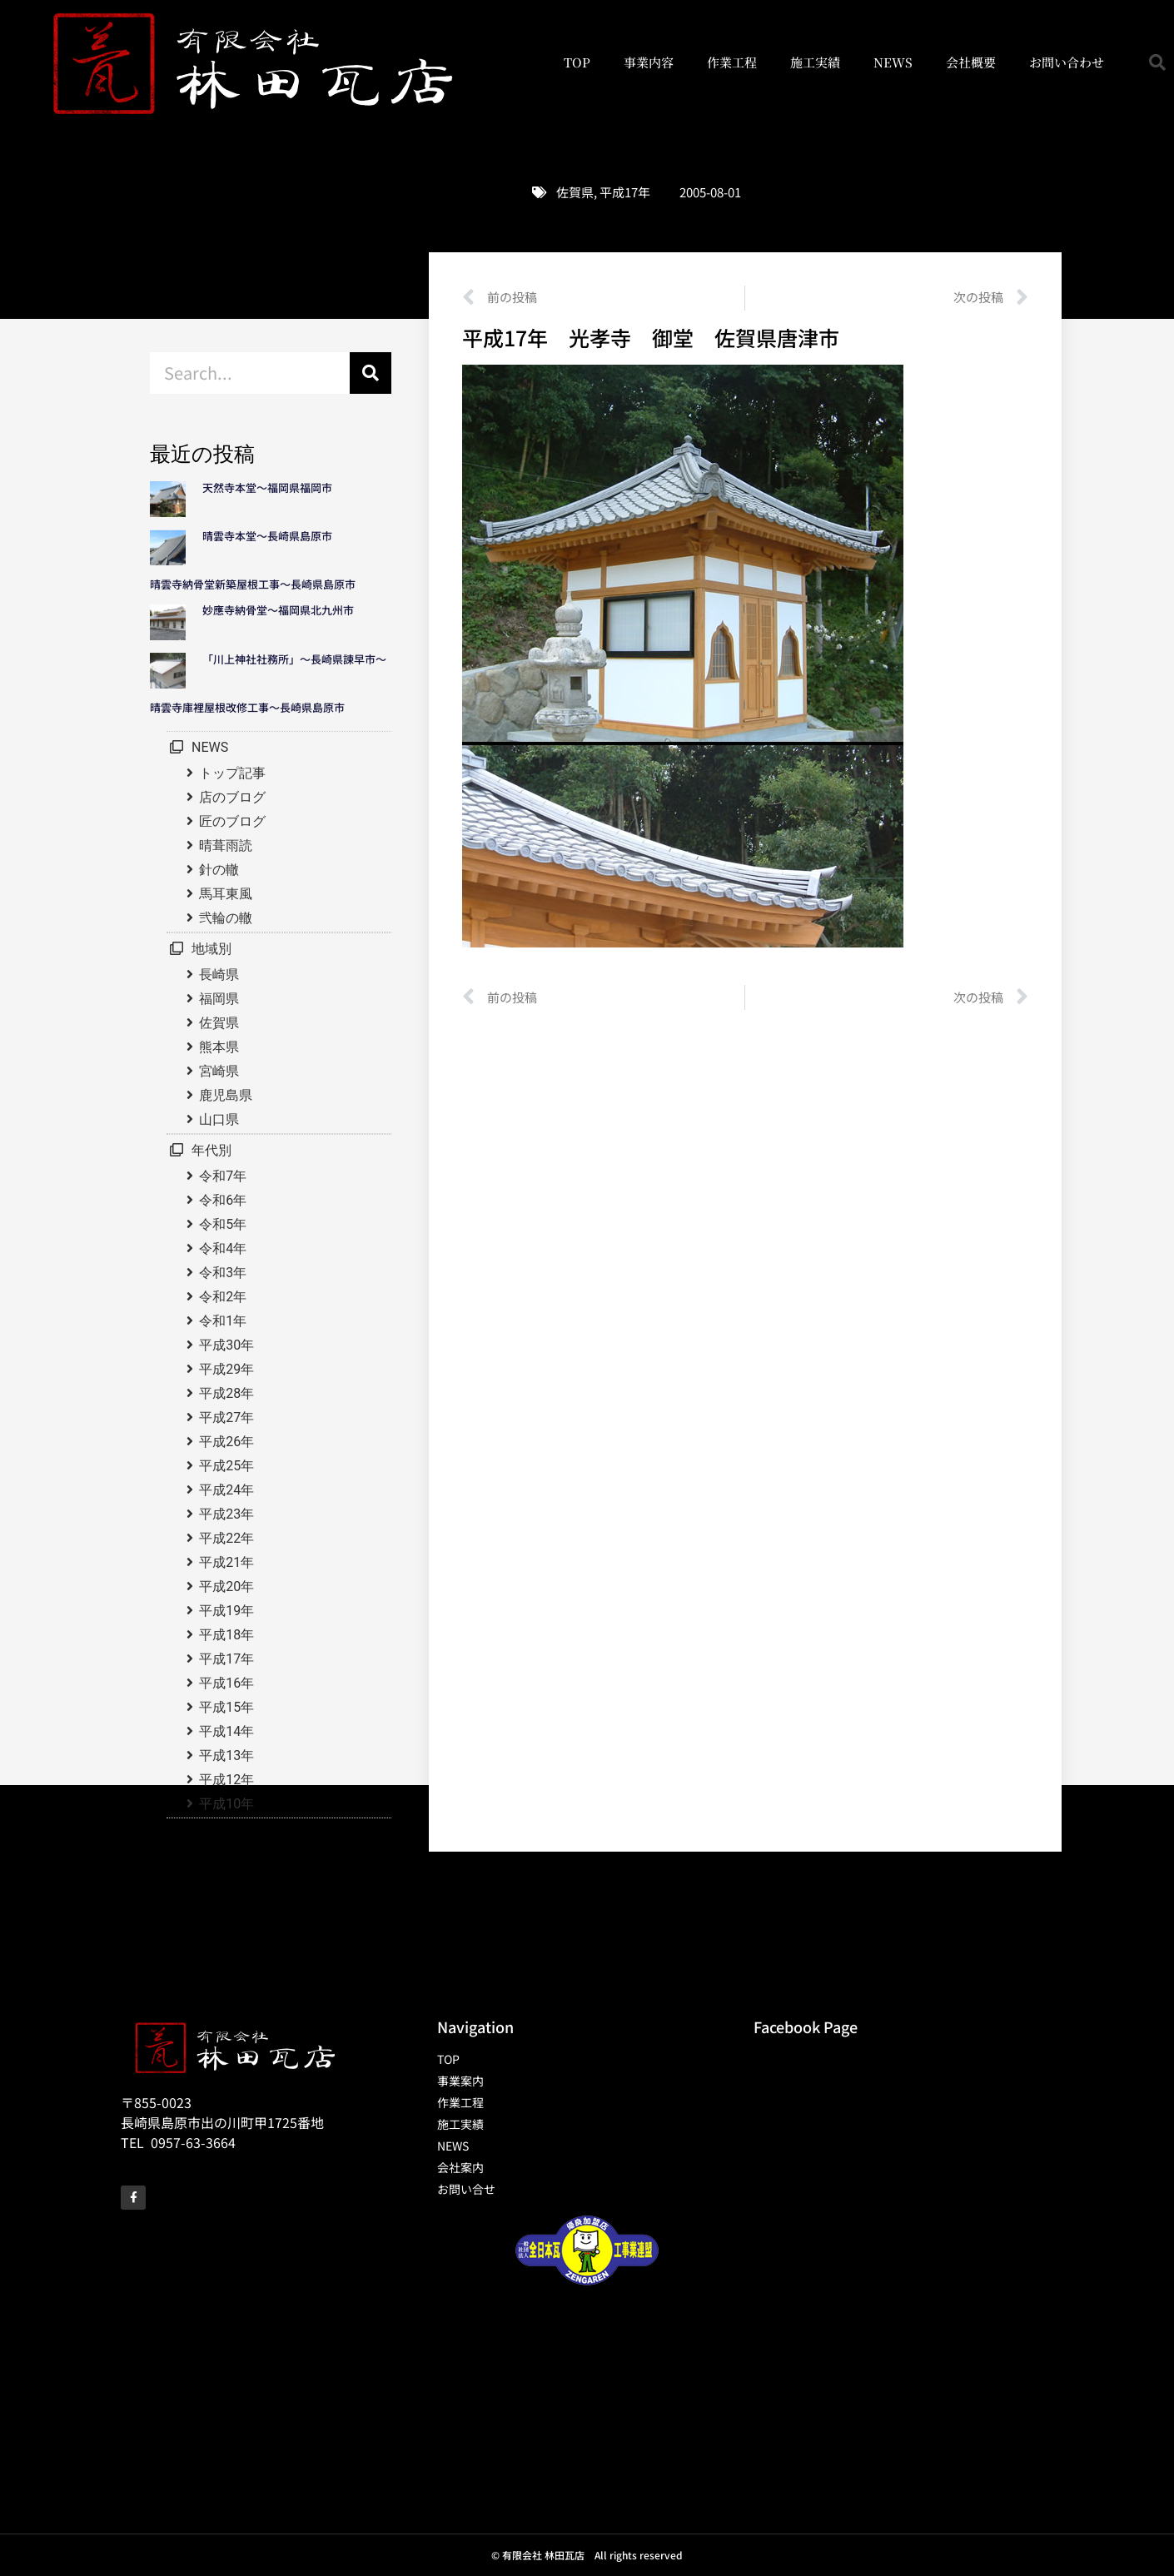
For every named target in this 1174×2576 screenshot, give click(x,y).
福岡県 (219, 999)
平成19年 (226, 1611)
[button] (1157, 62)
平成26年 (226, 1442)
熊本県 (219, 1047)
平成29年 (226, 1369)
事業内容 (649, 62)
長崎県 (219, 974)
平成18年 (226, 1635)
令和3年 (222, 1273)
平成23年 (226, 1514)
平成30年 (226, 1345)
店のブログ (232, 797)
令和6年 (222, 1200)
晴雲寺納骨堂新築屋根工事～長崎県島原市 (253, 584)
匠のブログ (232, 821)
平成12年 (226, 1780)
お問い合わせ (1066, 62)
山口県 (219, 1119)
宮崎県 (219, 1071)
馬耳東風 (225, 894)
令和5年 (222, 1224)
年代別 (211, 1150)
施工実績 (815, 62)
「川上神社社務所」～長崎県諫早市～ (294, 659)
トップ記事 (232, 773)
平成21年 (226, 1562)
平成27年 (226, 1417)
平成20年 (226, 1586)
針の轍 (219, 870)
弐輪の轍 (225, 918)
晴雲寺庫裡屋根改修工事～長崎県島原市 (247, 707)
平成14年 (226, 1731)
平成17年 (624, 192)
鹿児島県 (225, 1095)
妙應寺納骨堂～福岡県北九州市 (283, 610)
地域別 (211, 949)
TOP (577, 62)
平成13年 (226, 1755)
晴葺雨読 (225, 845)
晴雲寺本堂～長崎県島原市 (267, 536)
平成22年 (226, 1538)
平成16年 (226, 1683)
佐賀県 (575, 192)
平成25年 (226, 1466)
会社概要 (971, 62)
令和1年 (222, 1321)
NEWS (893, 62)
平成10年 (226, 1804)
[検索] (370, 373)
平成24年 (226, 1490)
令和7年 (222, 1176)
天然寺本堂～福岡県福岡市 (267, 487)
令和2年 (222, 1297)
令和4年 (222, 1248)
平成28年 (226, 1393)
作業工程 (732, 62)
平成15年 (226, 1707)
